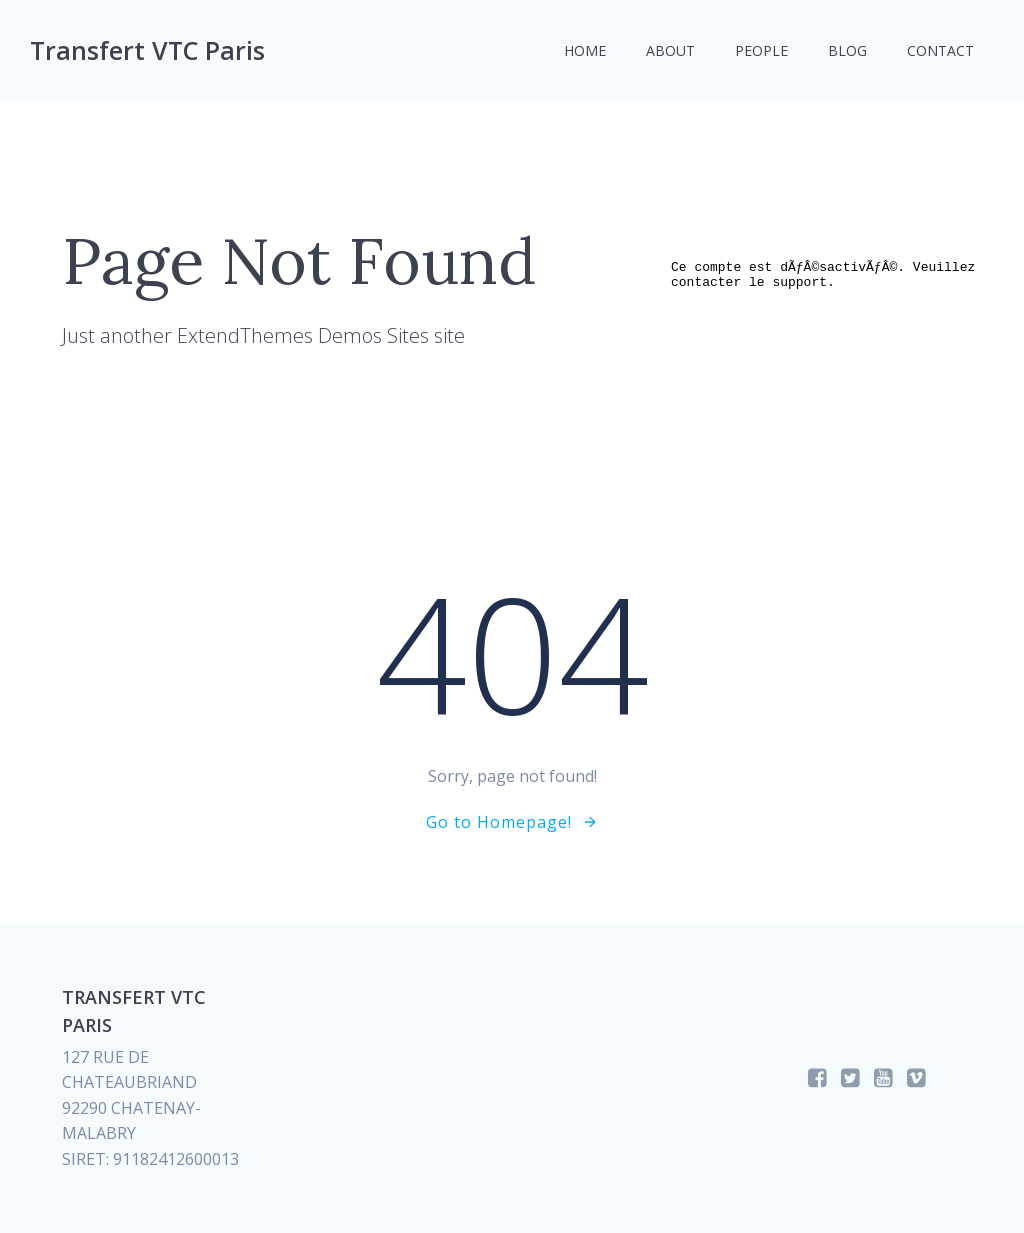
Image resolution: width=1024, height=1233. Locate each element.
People (761, 50)
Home (585, 50)
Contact (940, 50)
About (670, 50)
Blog (847, 50)
